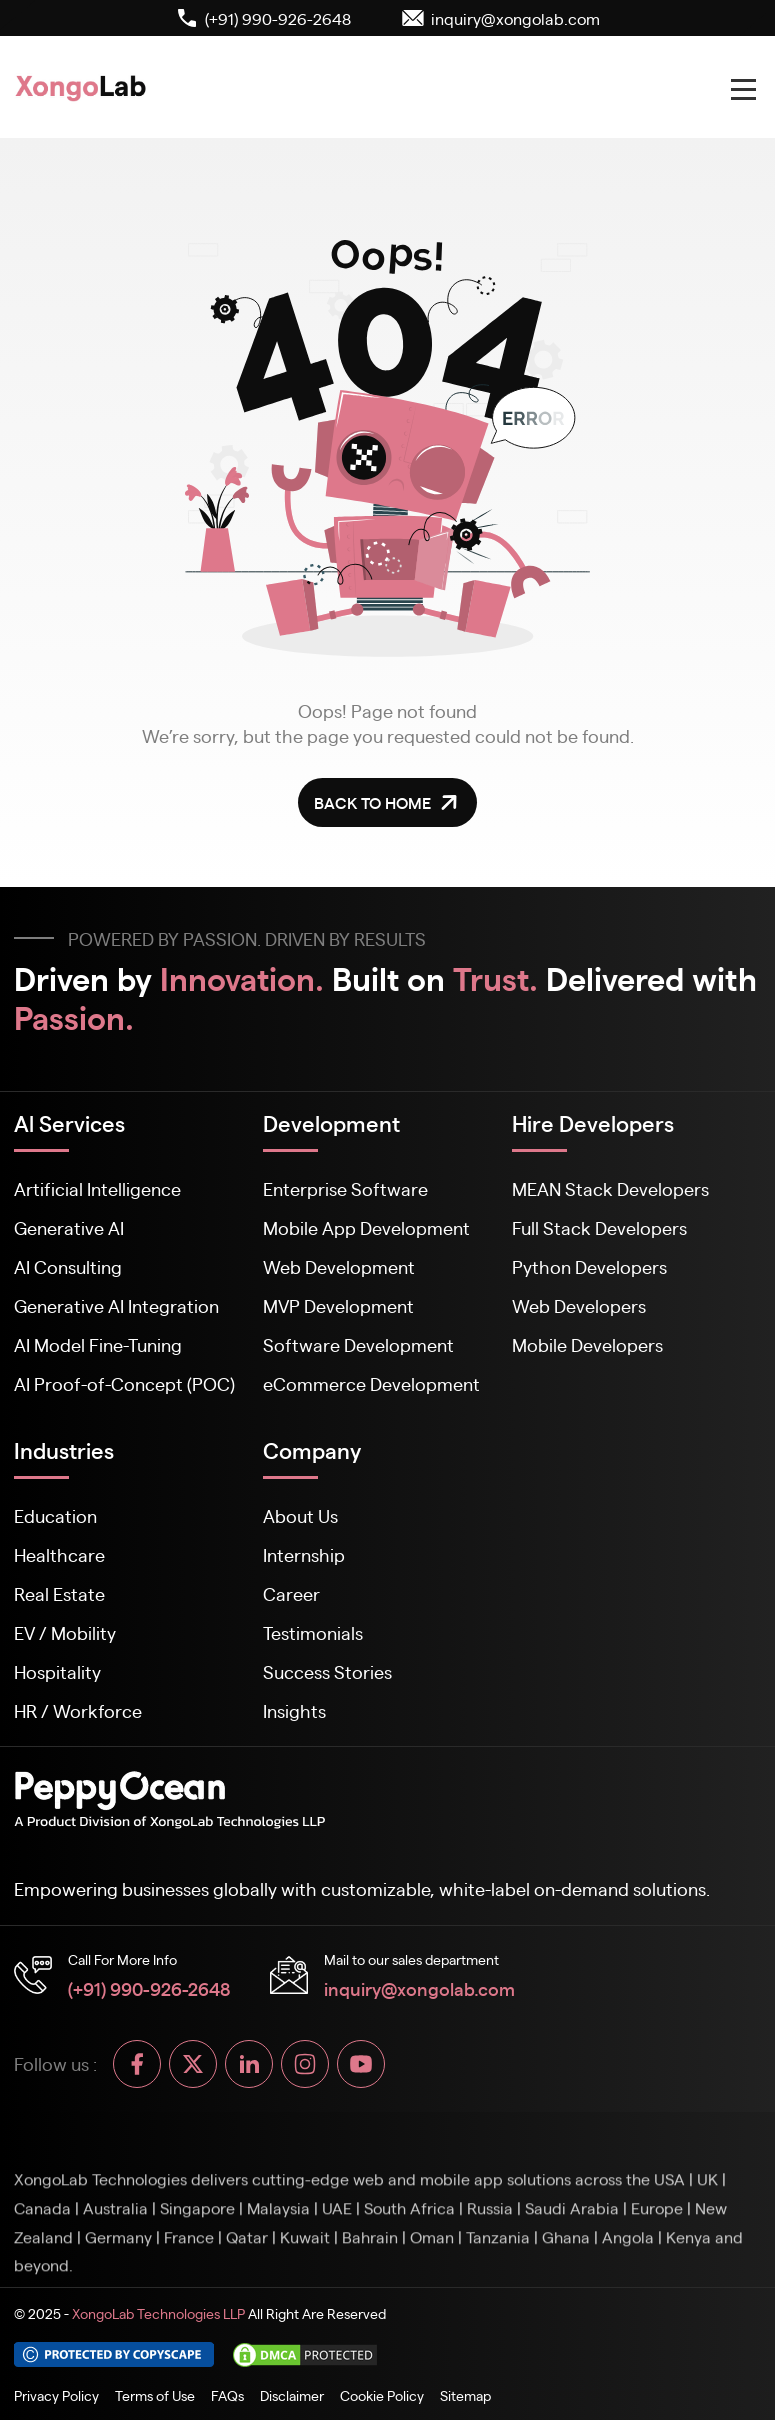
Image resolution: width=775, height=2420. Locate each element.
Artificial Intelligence (97, 1188)
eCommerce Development (371, 1383)
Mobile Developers (587, 1344)
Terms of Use (155, 2395)
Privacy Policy (56, 2395)
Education (55, 1515)
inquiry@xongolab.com (419, 1988)
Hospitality (57, 1671)
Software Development (358, 1344)
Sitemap (465, 2395)
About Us (300, 1515)
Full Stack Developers (599, 1227)
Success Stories (327, 1671)
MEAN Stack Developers (610, 1188)
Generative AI (69, 1227)
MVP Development (338, 1305)
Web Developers (579, 1305)
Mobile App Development (366, 1227)
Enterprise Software (345, 1188)
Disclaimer (292, 2395)
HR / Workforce (78, 1710)
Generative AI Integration (116, 1305)
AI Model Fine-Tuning (98, 1344)
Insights (294, 1710)
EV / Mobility (65, 1632)
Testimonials (313, 1632)
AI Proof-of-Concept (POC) (124, 1383)
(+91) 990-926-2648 (149, 1988)
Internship (304, 1554)
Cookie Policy (382, 2395)
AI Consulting (68, 1266)
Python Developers (589, 1266)
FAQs (227, 2395)
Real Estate (59, 1593)
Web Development (339, 1266)
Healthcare (59, 1554)
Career (291, 1593)
